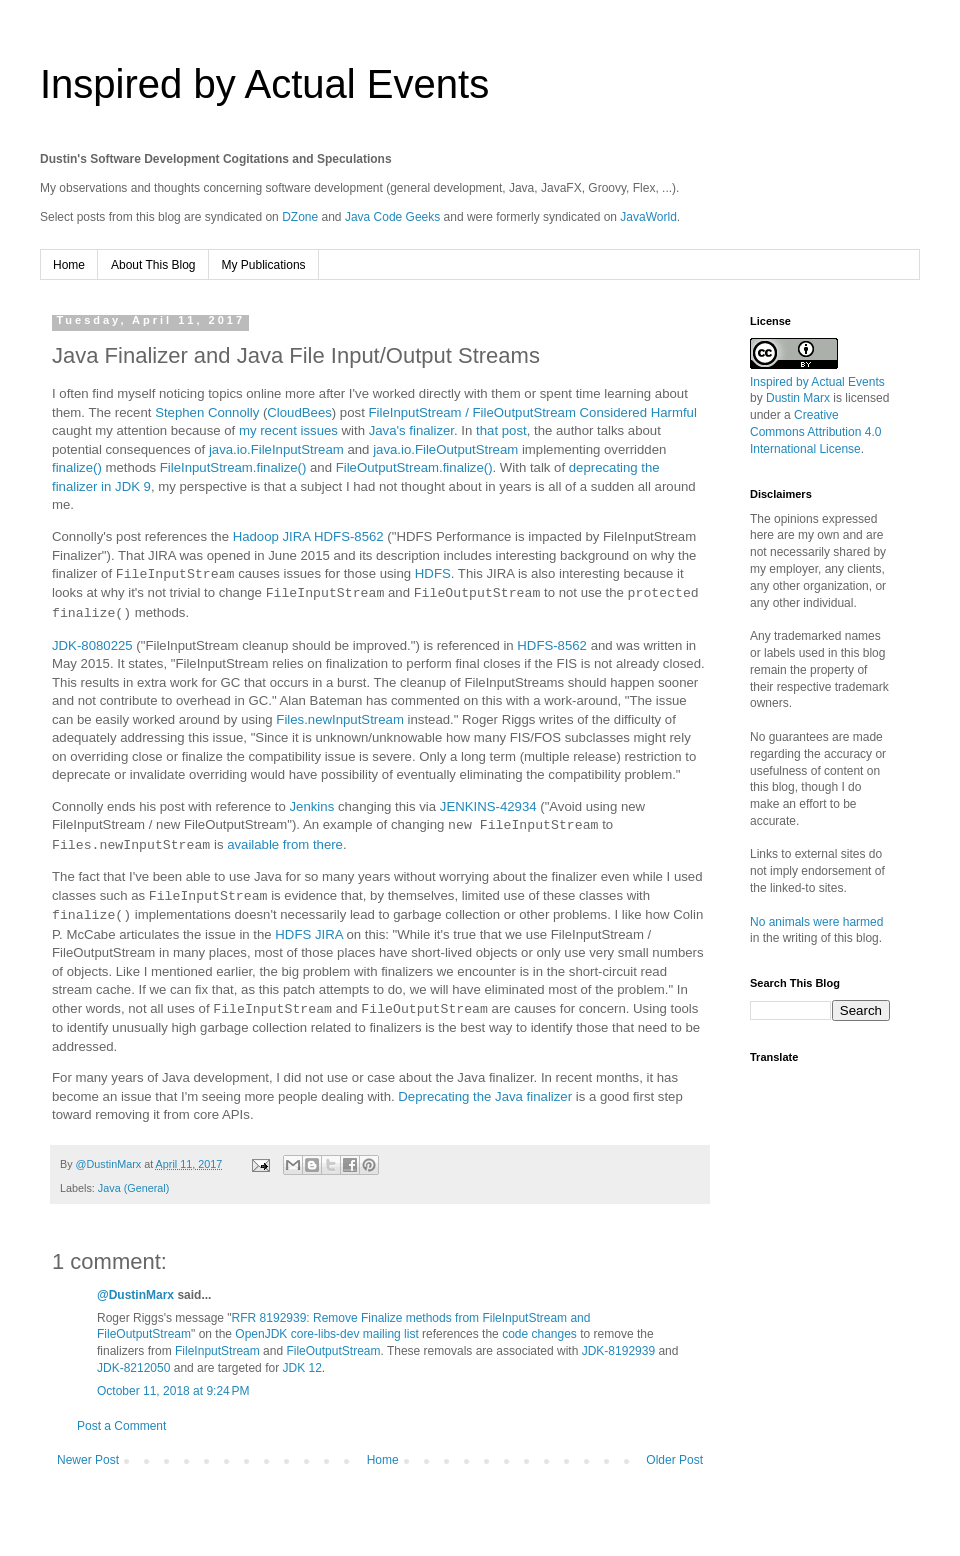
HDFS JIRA (308, 934)
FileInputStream (217, 1351)
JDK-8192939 (618, 1351)
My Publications (264, 265)
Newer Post (88, 1460)
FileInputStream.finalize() (233, 467)
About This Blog (153, 265)
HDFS (433, 574)
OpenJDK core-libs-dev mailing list (326, 1334)
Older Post (674, 1460)
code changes (539, 1334)
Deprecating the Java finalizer (485, 1096)
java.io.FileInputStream (276, 449)
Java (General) (133, 1188)
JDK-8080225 (92, 645)
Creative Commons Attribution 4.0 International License (815, 432)
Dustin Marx (798, 398)
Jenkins (312, 806)
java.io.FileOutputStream (445, 449)
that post (501, 430)
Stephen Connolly (207, 412)
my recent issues (288, 430)
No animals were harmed (816, 922)
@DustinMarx (135, 1295)
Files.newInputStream (340, 719)
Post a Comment (121, 1426)
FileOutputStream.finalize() (414, 467)
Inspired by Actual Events (264, 84)
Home (69, 265)
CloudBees (299, 412)
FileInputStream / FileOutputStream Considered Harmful (532, 412)
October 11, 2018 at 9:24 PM (173, 1391)
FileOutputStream (333, 1351)
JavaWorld (648, 217)
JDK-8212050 (133, 1368)
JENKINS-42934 (488, 806)
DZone (300, 217)
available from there (285, 845)
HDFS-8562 (552, 645)
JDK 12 (301, 1368)
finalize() (77, 467)
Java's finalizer (411, 430)
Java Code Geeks (392, 217)
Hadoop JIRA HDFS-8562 (308, 536)
